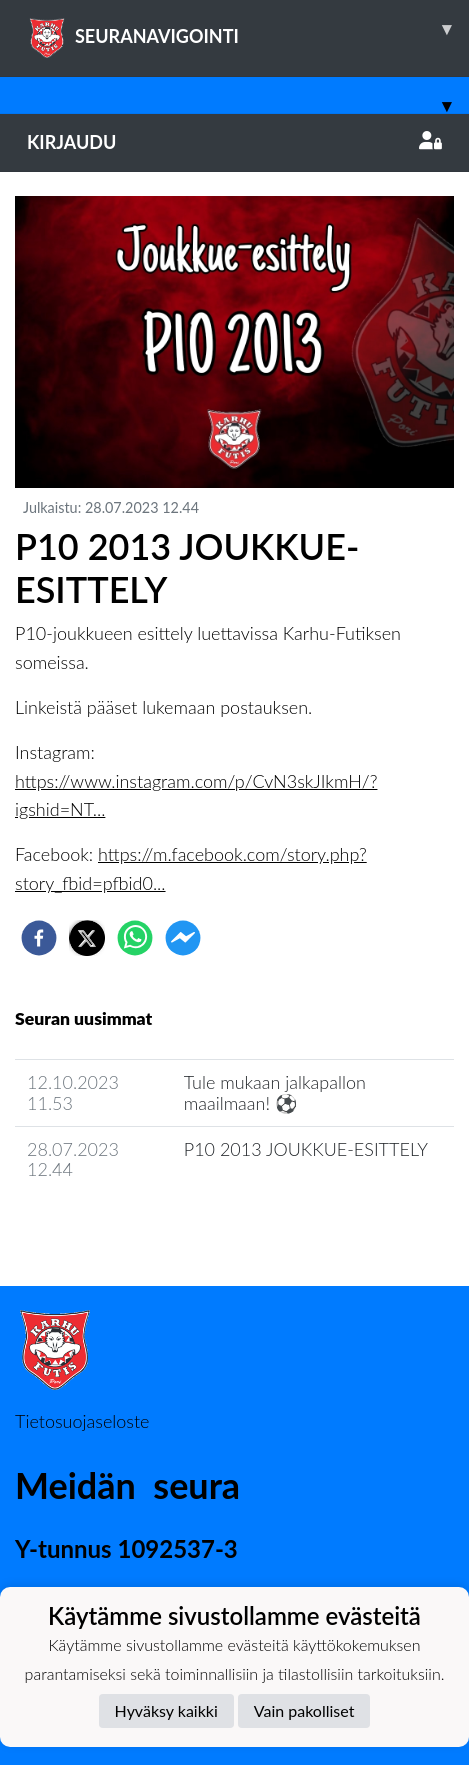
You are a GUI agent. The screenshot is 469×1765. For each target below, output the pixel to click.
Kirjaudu (234, 142)
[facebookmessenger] (183, 938)
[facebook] (39, 938)
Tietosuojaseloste (82, 1421)
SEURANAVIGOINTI (248, 29)
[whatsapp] (135, 938)
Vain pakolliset (304, 1710)
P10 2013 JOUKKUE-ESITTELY (306, 1149)
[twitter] (87, 938)
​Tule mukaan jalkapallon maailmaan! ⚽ (275, 1092)
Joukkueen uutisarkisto (117, 1226)
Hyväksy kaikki (166, 1710)
